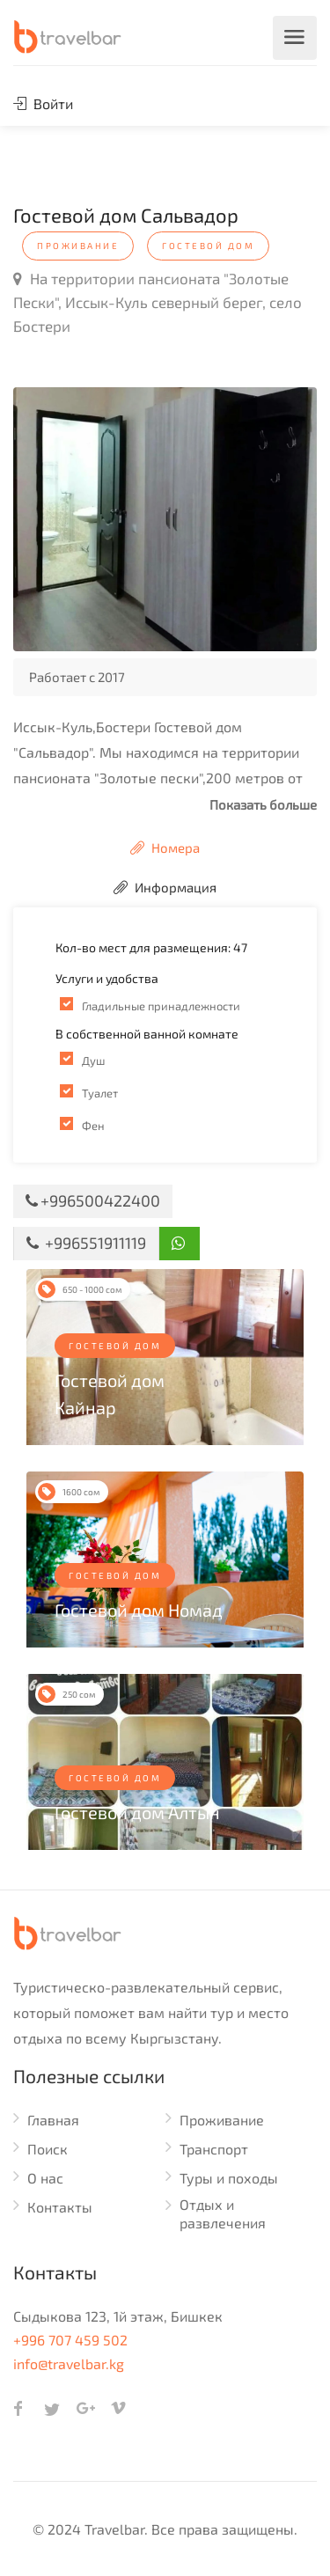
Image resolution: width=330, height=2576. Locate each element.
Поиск (47, 2148)
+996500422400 (93, 1200)
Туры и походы (229, 2177)
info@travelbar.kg (68, 2363)
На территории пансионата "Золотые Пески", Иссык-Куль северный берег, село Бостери (157, 301)
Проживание (222, 2119)
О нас (45, 2177)
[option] (165, 519)
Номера (165, 847)
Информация (165, 887)
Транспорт (214, 2148)
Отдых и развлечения (223, 2213)
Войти (43, 103)
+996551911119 (86, 1242)
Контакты (59, 2206)
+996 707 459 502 (70, 2339)
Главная (53, 2119)
